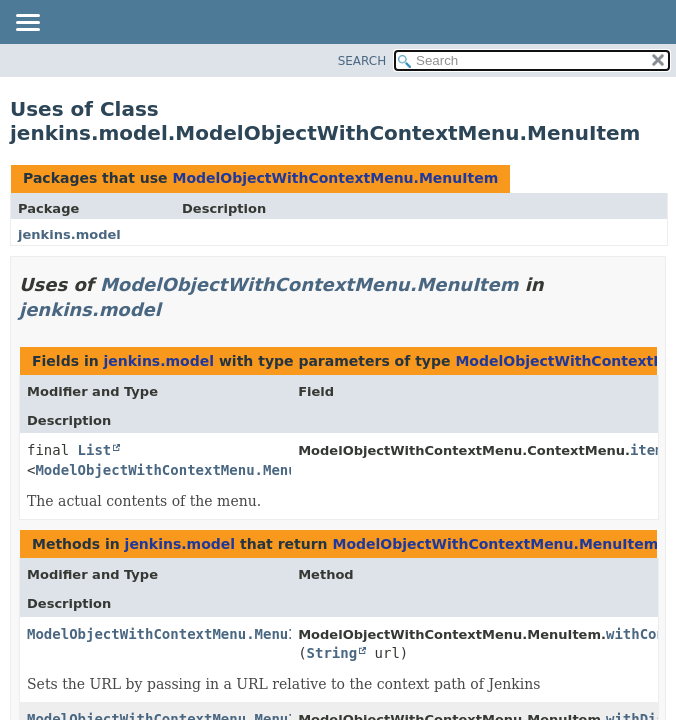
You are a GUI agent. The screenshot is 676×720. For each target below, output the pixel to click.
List (95, 450)
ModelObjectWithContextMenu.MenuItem (335, 178)
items (651, 450)
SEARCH (362, 61)
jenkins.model (69, 234)
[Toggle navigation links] (27, 24)
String (332, 653)
